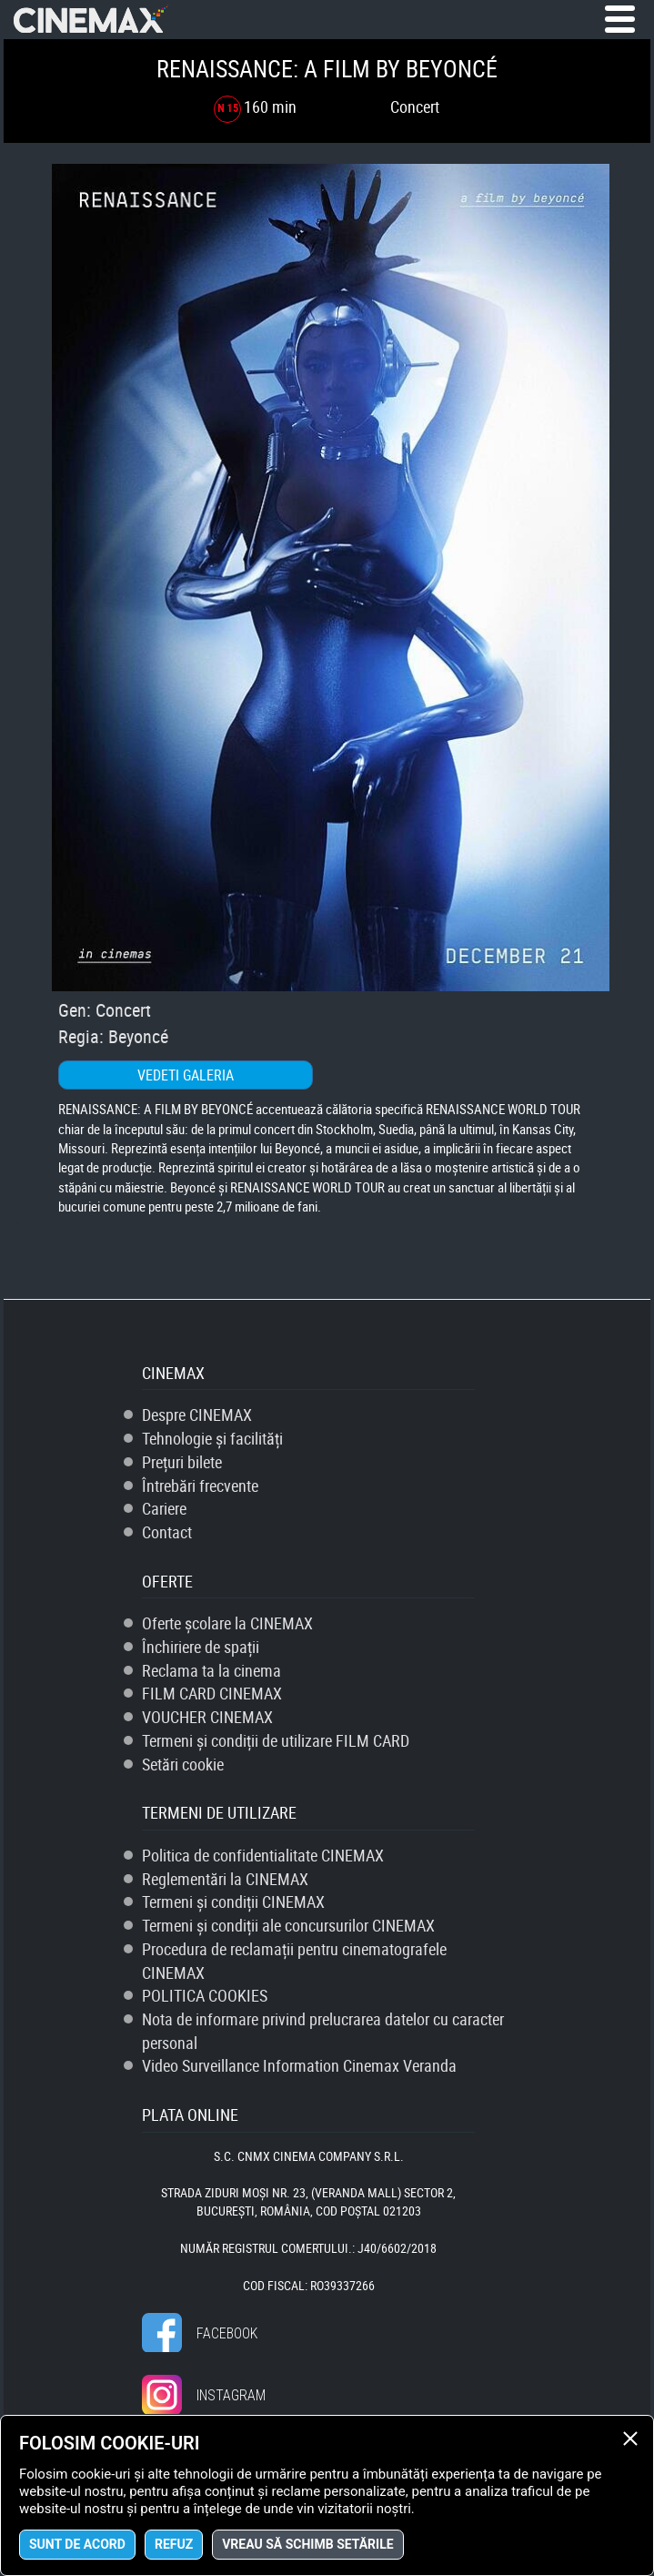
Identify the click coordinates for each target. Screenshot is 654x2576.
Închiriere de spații (200, 1647)
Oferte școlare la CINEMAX (227, 1623)
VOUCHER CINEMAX (207, 1717)
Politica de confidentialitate (263, 1855)
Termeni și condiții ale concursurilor (288, 1925)
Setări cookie (183, 1764)
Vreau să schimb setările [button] (307, 2544)
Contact (167, 1532)
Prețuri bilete (182, 1462)
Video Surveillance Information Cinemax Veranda (299, 2065)
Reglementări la (225, 1879)
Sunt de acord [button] (77, 2544)
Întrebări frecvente (200, 1485)
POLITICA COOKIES (204, 1995)
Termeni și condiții (233, 1901)
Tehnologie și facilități (212, 1438)
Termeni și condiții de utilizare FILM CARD (275, 1740)
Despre (197, 1414)
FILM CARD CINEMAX (212, 1693)
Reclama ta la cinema (211, 1670)
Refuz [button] (174, 2544)
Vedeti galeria (185, 1075)
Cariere (164, 1508)
